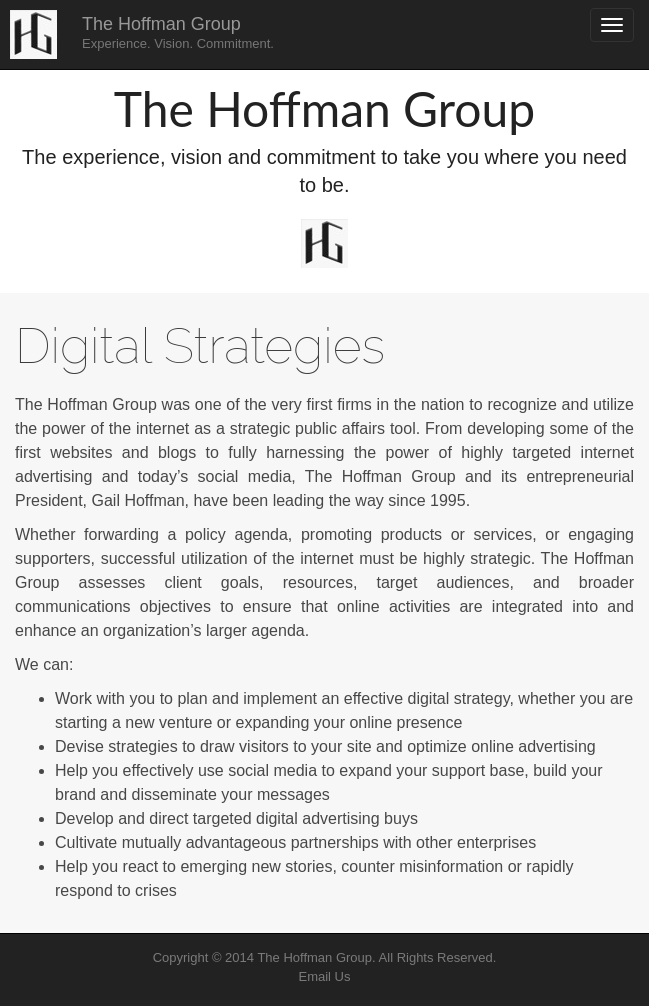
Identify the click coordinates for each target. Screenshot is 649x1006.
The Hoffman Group (178, 32)
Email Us (324, 976)
